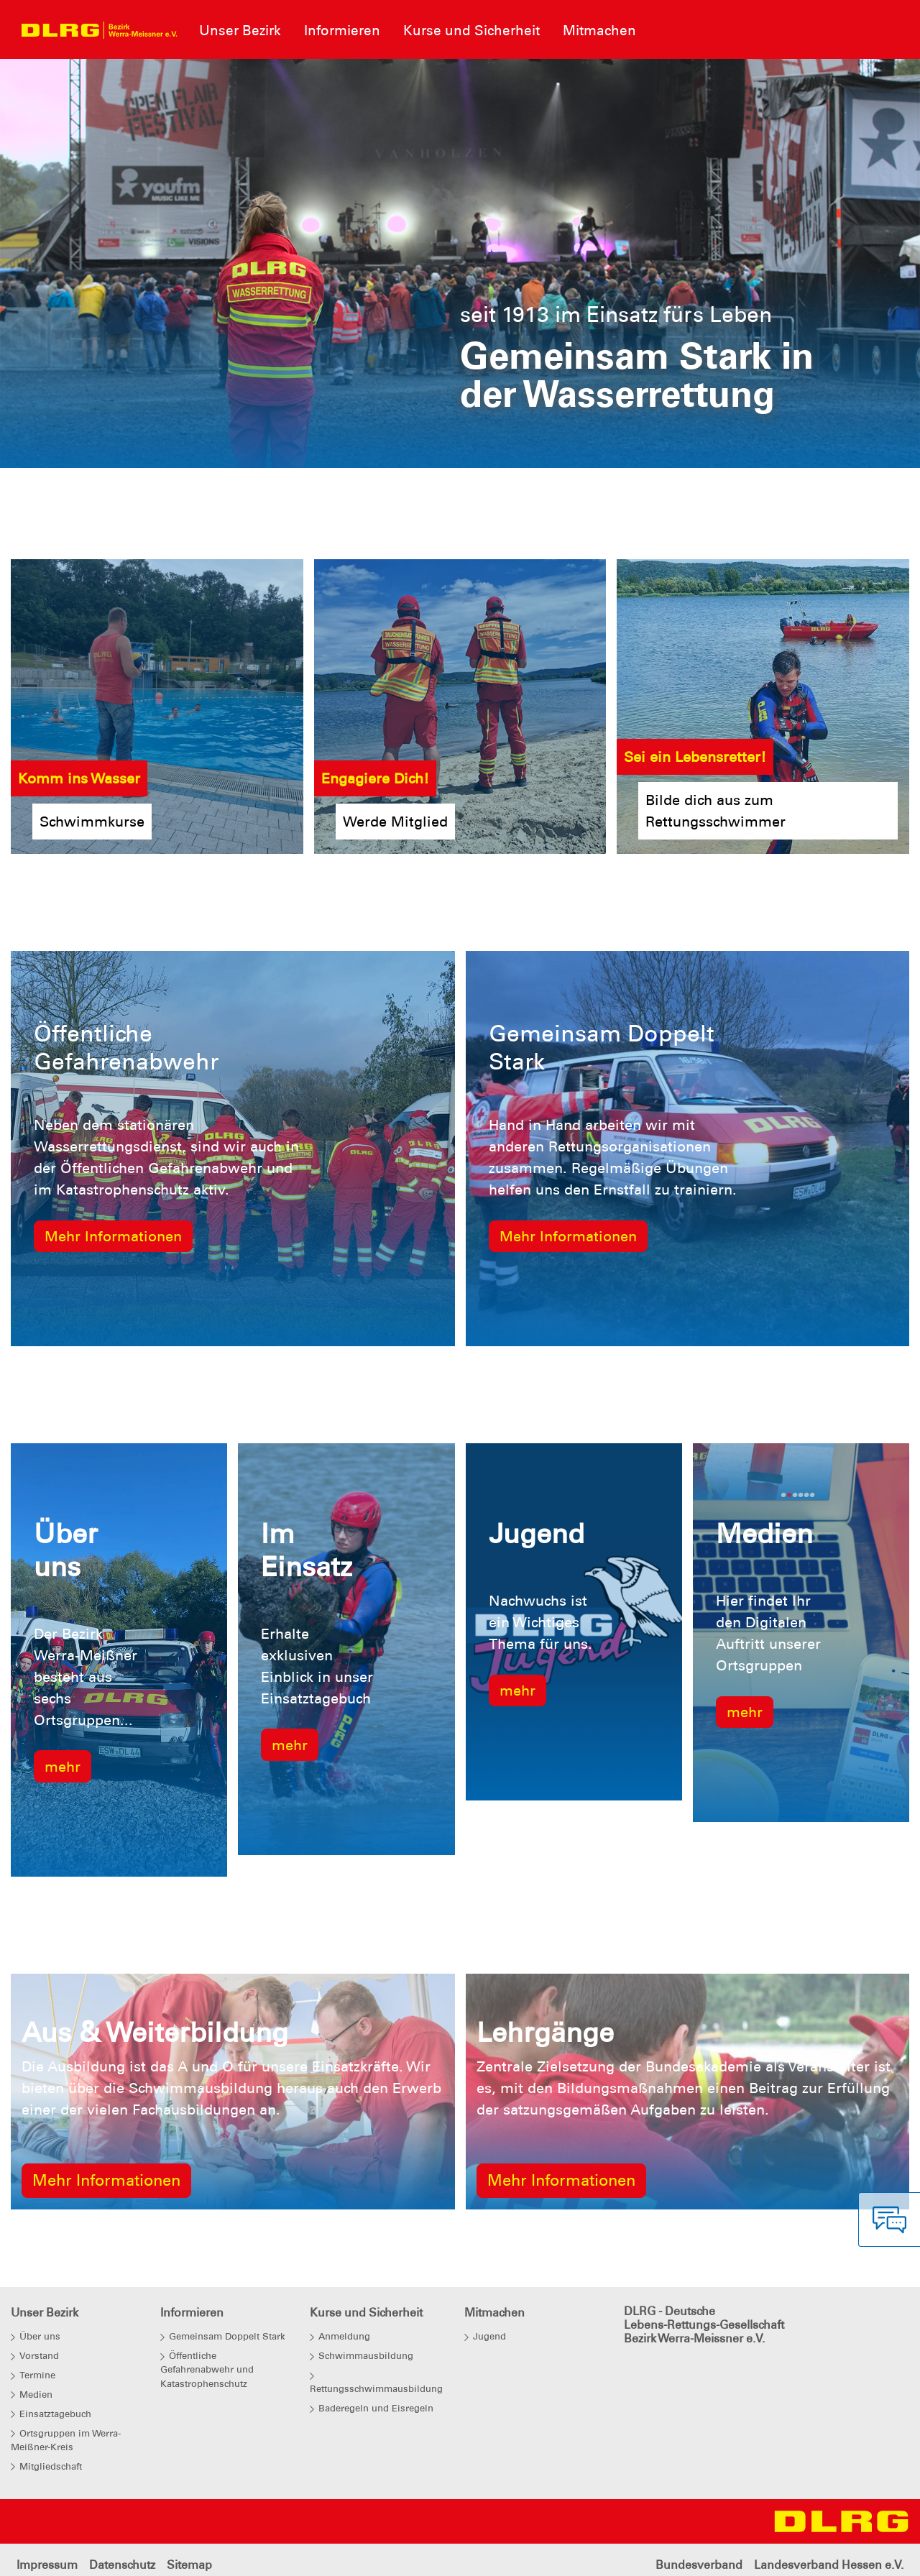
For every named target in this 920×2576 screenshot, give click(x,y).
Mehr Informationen (113, 1236)
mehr (62, 1766)
